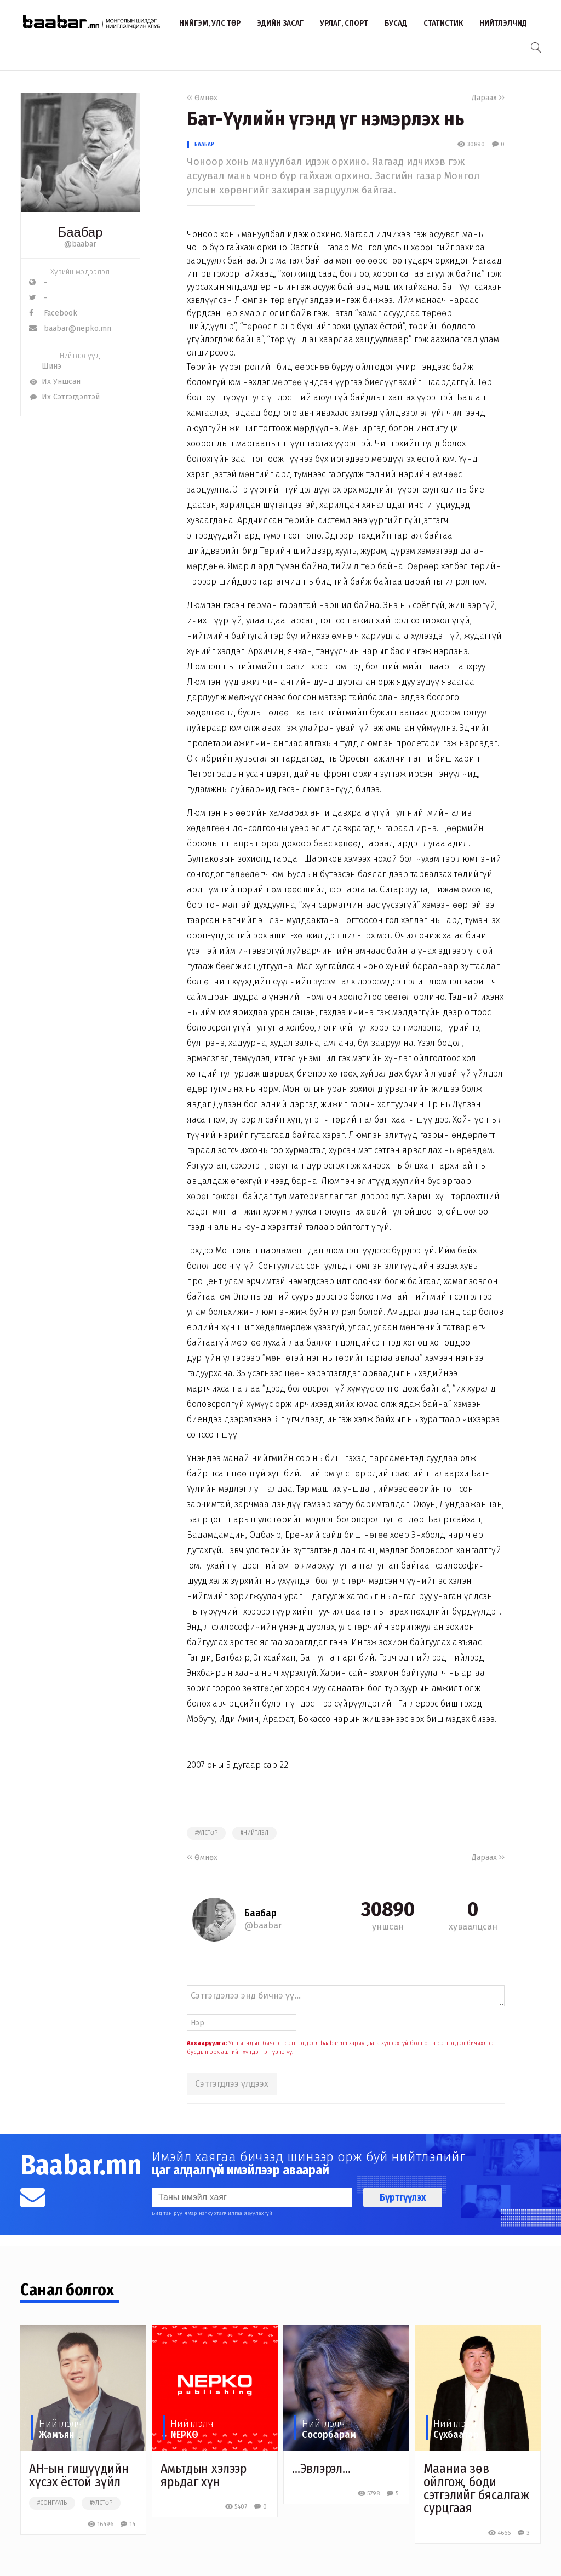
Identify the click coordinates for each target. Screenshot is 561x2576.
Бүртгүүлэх (403, 2197)
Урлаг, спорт (344, 23)
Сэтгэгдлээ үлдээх (231, 2084)
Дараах (488, 97)
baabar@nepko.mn (70, 328)
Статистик (443, 23)
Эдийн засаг (280, 23)
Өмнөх (202, 97)
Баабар (204, 144)
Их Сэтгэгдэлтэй (64, 397)
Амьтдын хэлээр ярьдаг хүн (204, 2475)
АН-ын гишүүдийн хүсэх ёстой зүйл (79, 2475)
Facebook (53, 313)
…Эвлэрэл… (321, 2468)
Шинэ (45, 366)
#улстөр (206, 1833)
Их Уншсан (55, 381)
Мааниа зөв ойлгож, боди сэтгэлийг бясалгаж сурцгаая (476, 2488)
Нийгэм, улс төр (210, 23)
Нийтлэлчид (503, 23)
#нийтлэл (254, 1833)
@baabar (80, 244)
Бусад (396, 23)
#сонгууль (52, 2503)
